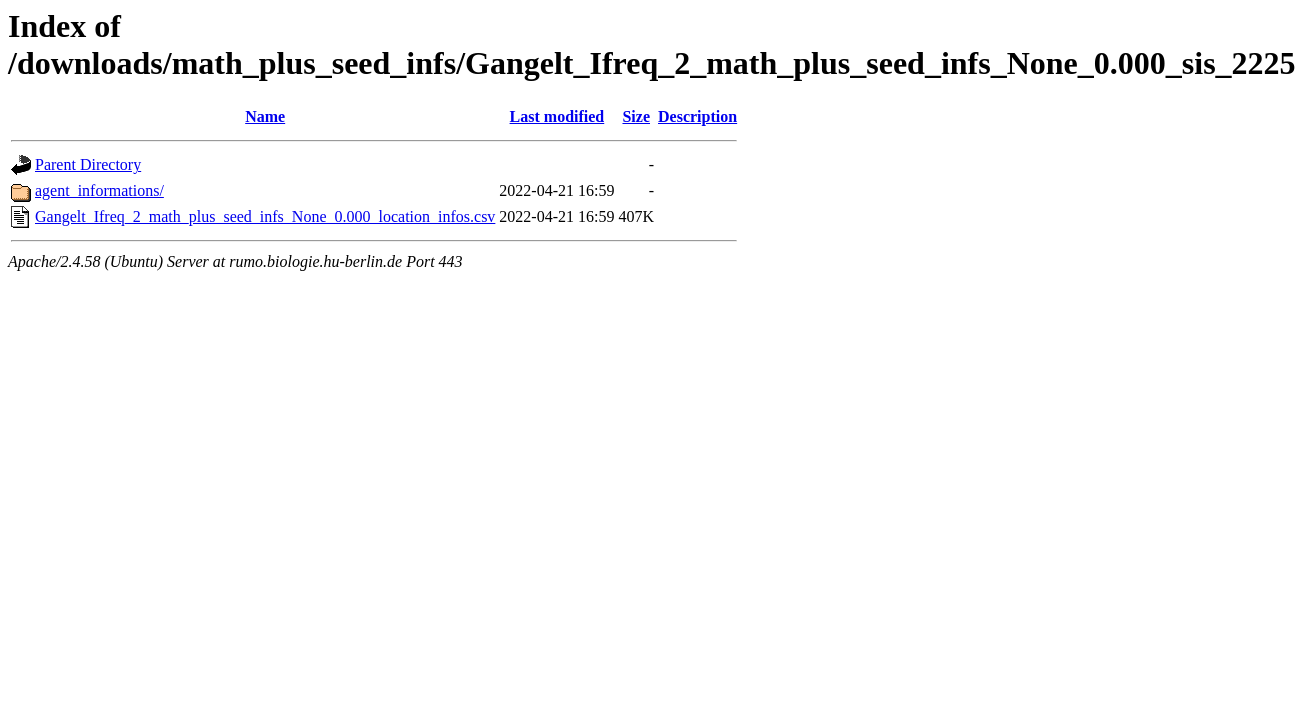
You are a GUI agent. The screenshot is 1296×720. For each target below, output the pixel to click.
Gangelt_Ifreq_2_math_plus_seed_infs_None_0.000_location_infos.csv (265, 216)
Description (697, 116)
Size (636, 116)
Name (265, 116)
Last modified (557, 116)
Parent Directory (88, 164)
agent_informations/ (99, 190)
